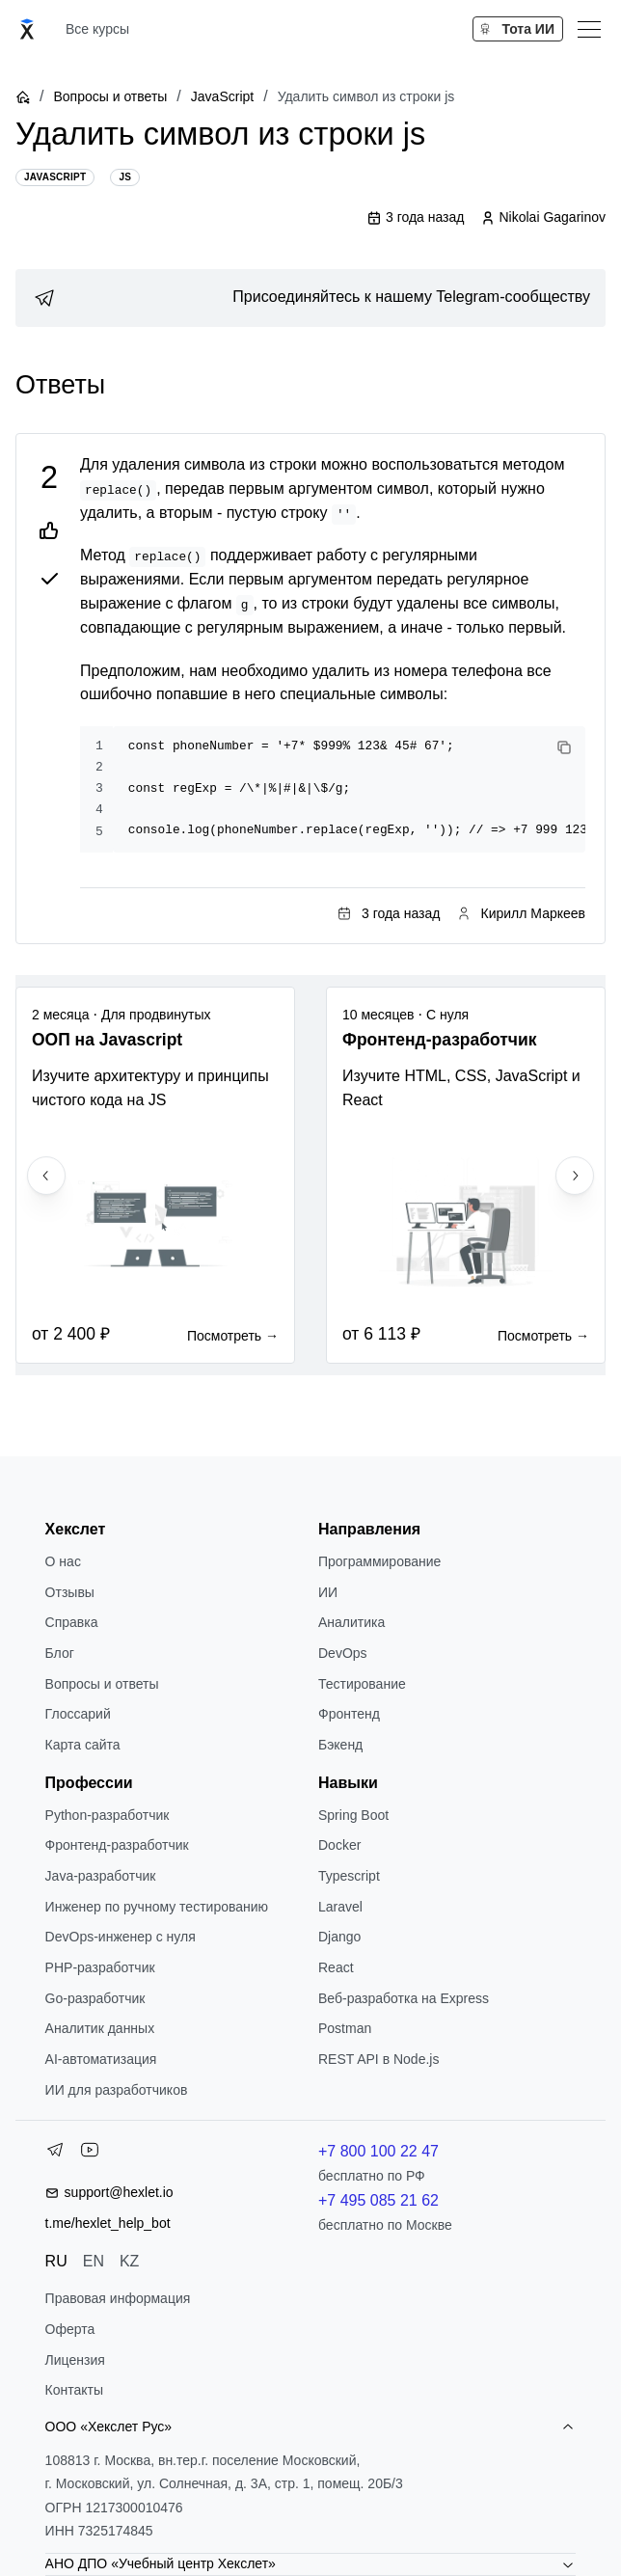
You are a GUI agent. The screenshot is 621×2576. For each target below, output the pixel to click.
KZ (129, 2261)
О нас (63, 1561)
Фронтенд (349, 1714)
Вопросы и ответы (110, 96)
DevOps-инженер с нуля (120, 1936)
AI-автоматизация (101, 2059)
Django (339, 1936)
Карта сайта (83, 1744)
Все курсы (97, 29)
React (336, 1967)
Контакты (74, 2390)
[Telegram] (55, 2153)
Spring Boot (353, 1815)
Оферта (70, 2329)
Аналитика (351, 1622)
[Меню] (589, 29)
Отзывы (69, 1592)
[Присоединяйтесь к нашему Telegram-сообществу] (310, 298)
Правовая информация (118, 2298)
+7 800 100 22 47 (378, 2151)
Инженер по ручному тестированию (156, 1906)
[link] (310, 298)
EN (93, 2261)
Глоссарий (78, 1714)
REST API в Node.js (378, 2059)
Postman (344, 2028)
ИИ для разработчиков (116, 2090)
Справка (71, 1622)
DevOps (342, 1653)
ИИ (328, 1592)
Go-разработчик (95, 1998)
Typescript (349, 1876)
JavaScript (222, 96)
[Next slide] (574, 1175)
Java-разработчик (100, 1876)
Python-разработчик (107, 1815)
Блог (59, 1653)
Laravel (340, 1906)
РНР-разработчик (100, 1967)
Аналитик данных (100, 2028)
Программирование (379, 1561)
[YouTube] (89, 2153)
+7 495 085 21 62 (378, 2200)
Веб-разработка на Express (403, 1998)
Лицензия (75, 2360)
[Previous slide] (46, 1175)
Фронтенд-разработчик (117, 1845)
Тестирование (362, 1684)
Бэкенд (340, 1744)
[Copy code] (564, 747)
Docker (339, 1845)
